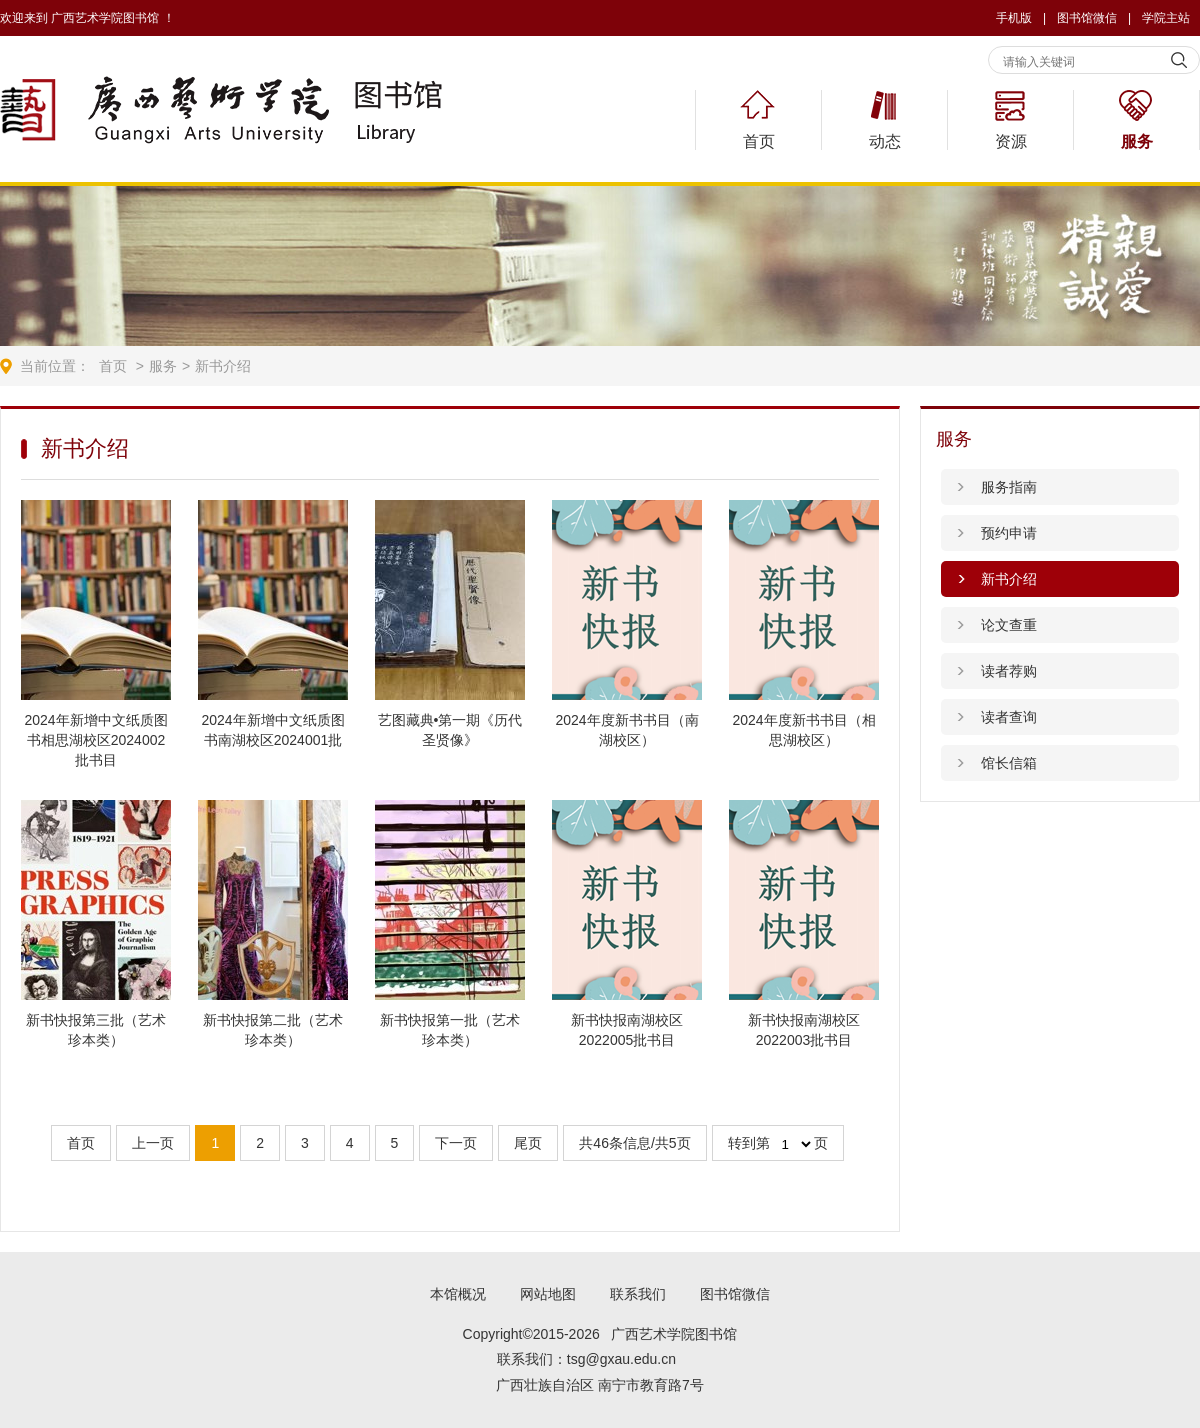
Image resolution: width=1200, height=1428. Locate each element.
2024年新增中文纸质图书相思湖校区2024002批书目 (95, 740)
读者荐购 (1009, 671)
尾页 (528, 1143)
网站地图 (548, 1294)
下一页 (456, 1143)
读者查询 (1009, 717)
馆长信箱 (1009, 763)
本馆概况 (458, 1294)
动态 (885, 141)
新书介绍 (223, 366)
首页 (759, 141)
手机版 (1014, 18)
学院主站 (1166, 18)
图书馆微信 (735, 1294)
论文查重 (1009, 625)
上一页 (153, 1143)
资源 (1011, 141)
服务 (1137, 141)
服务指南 (1009, 487)
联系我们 (638, 1294)
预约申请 (1009, 533)
